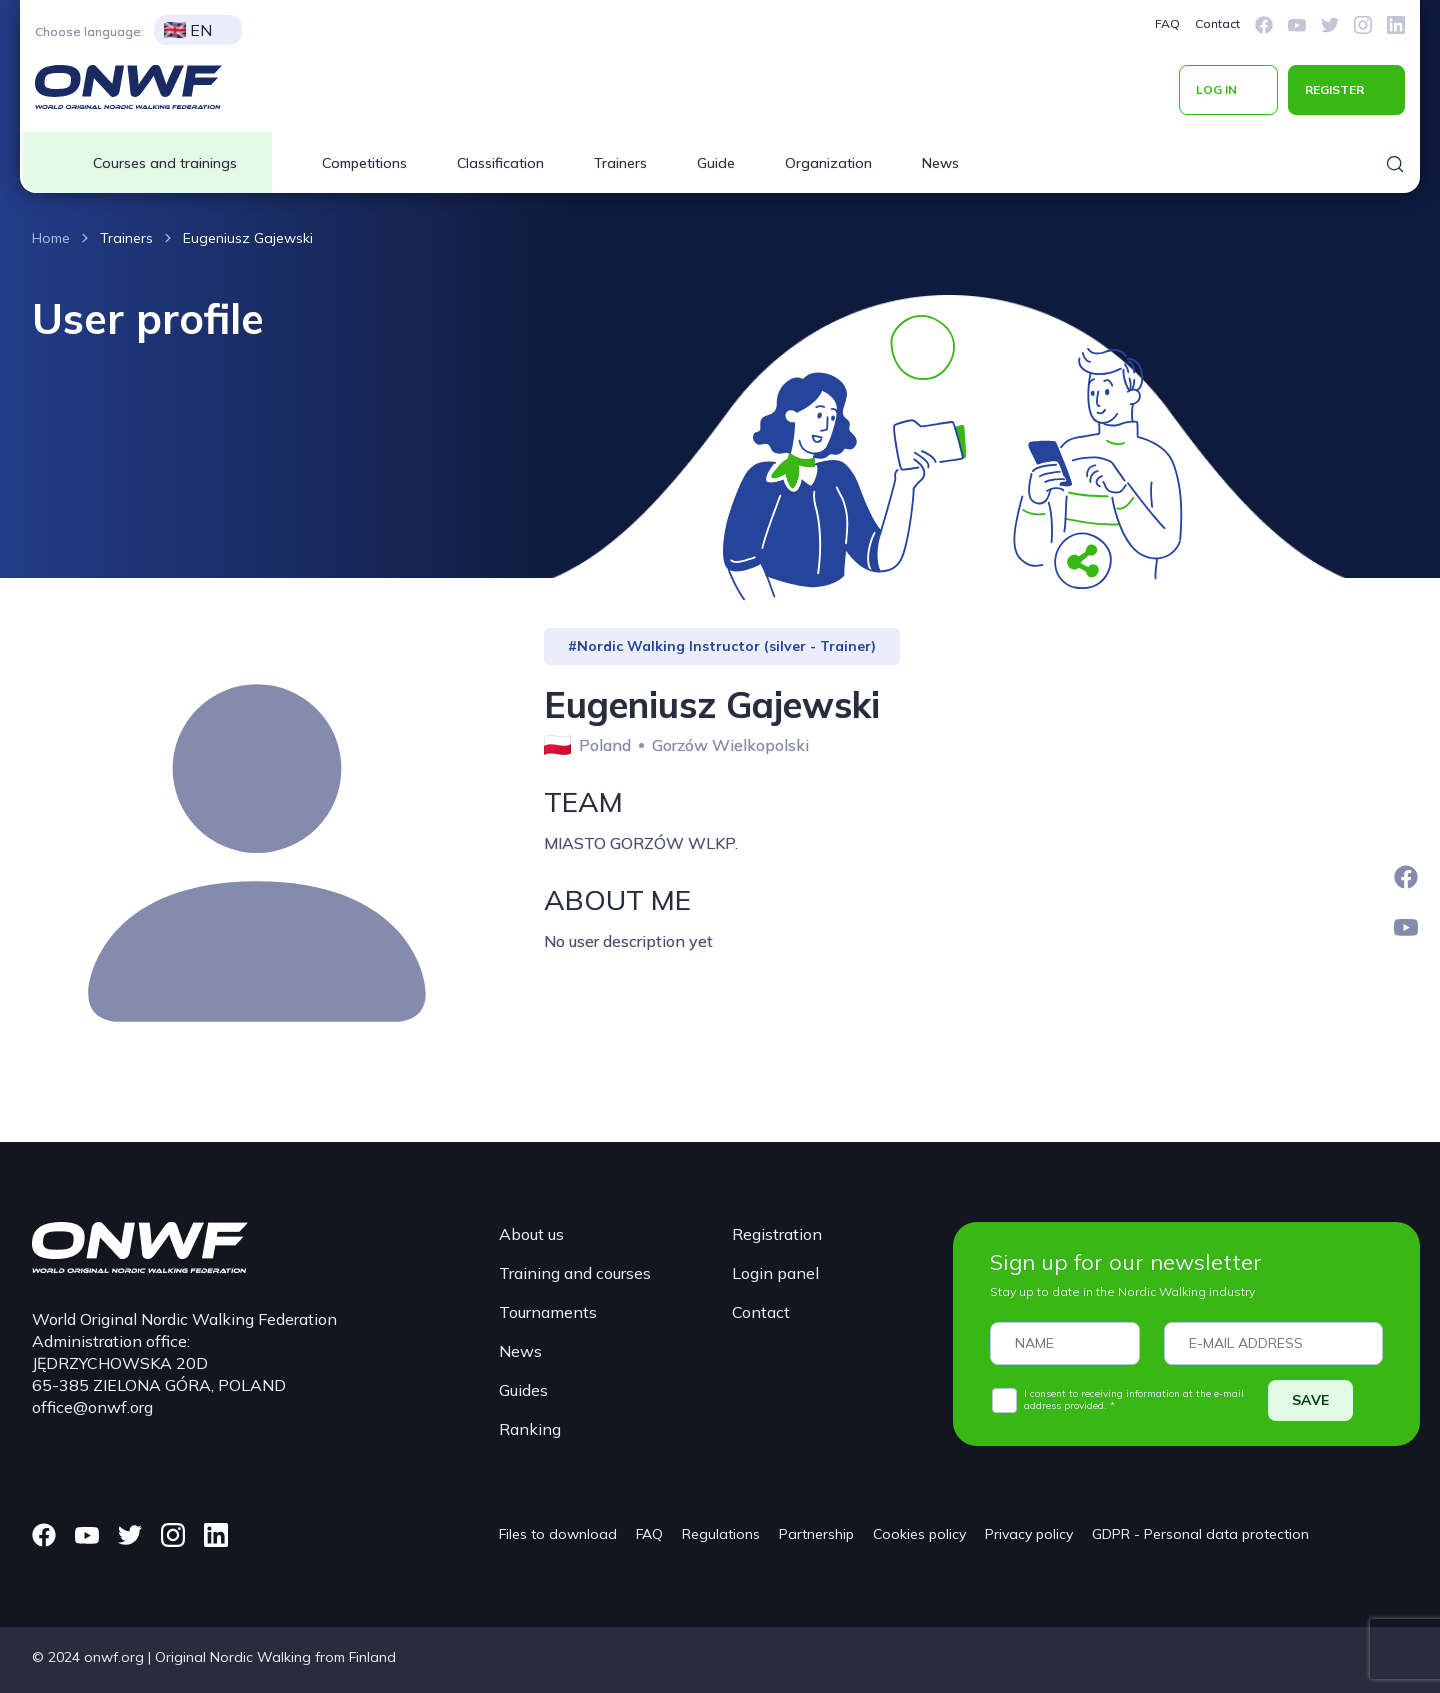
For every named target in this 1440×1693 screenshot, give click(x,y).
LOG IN (1216, 89)
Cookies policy (919, 1534)
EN (188, 30)
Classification (500, 163)
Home (51, 238)
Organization (828, 163)
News (940, 163)
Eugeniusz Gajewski (248, 238)
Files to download (558, 1534)
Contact (1217, 23)
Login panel (775, 1273)
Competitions (364, 163)
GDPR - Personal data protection (1200, 1534)
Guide (716, 163)
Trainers (620, 163)
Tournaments (548, 1312)
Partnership (816, 1534)
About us (531, 1234)
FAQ (1167, 23)
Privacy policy (1029, 1534)
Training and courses (575, 1273)
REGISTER (1334, 89)
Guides (523, 1390)
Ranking (530, 1429)
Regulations (721, 1534)
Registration (777, 1234)
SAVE (1310, 1400)
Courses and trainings (165, 163)
